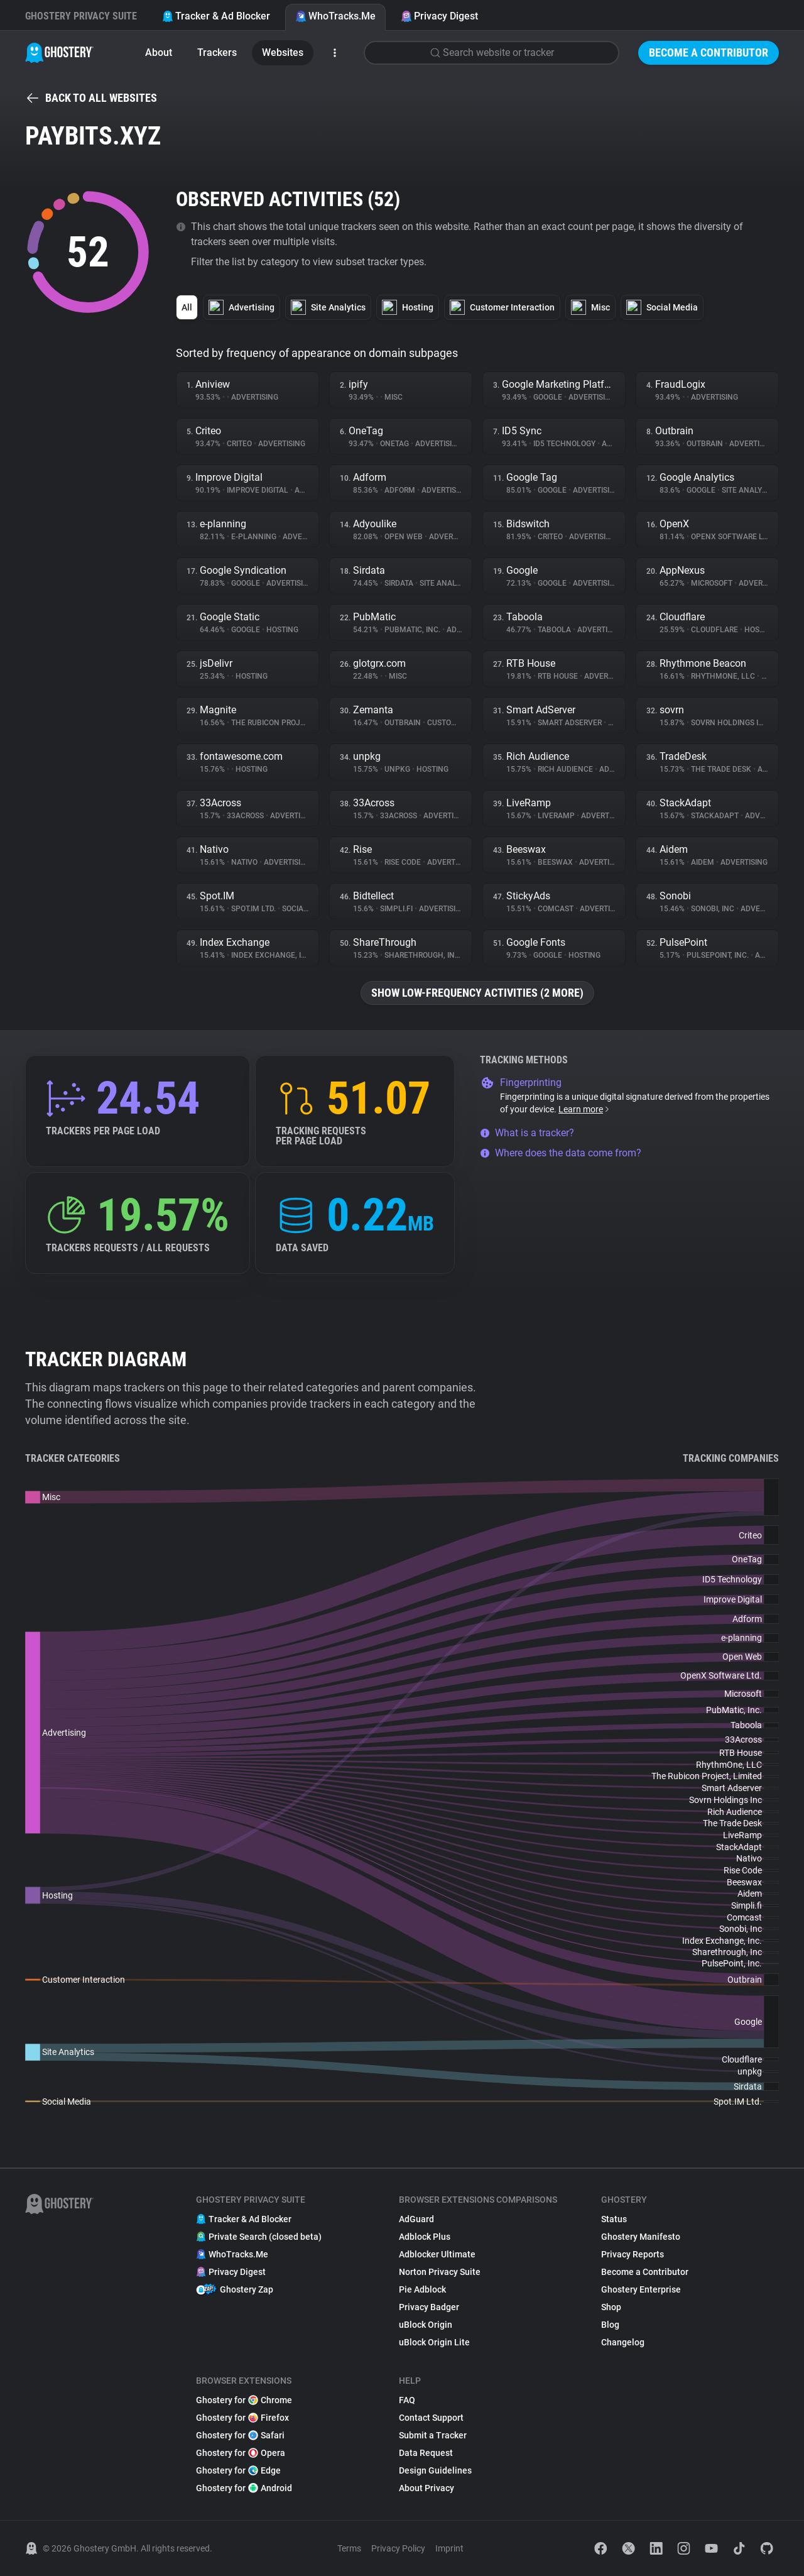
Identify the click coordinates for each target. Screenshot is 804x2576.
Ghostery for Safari (240, 2435)
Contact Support (431, 2418)
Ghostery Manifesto (640, 2237)
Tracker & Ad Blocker (216, 16)
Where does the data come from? (560, 1153)
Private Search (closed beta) (259, 2237)
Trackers (217, 52)
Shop (611, 2307)
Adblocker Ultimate (437, 2254)
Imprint (449, 2548)
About (158, 52)
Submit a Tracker (433, 2435)
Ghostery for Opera (240, 2453)
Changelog (622, 2342)
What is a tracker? (527, 1133)
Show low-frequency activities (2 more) (477, 992)
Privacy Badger (429, 2307)
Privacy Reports (632, 2254)
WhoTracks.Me (335, 16)
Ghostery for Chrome (244, 2400)
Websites (282, 52)
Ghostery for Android (244, 2488)
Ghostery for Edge (238, 2470)
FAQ (407, 2400)
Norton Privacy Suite (440, 2272)
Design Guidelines (435, 2470)
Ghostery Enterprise (641, 2289)
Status (614, 2219)
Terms (349, 2548)
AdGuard (416, 2219)
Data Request (426, 2453)
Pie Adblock (422, 2289)
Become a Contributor (708, 52)
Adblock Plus (424, 2237)
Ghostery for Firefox (242, 2418)
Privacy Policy (398, 2548)
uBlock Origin (425, 2325)
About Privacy (426, 2488)
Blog (610, 2325)
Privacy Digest (439, 16)
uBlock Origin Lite (434, 2342)
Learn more (584, 1109)
